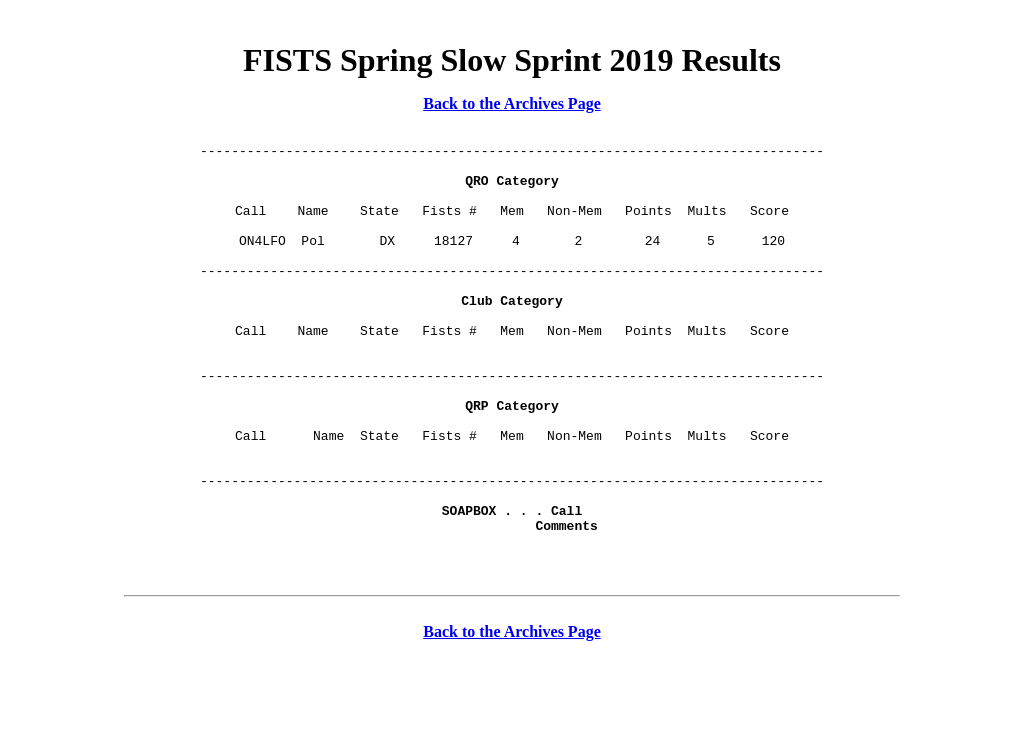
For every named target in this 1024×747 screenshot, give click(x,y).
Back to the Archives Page (511, 103)
